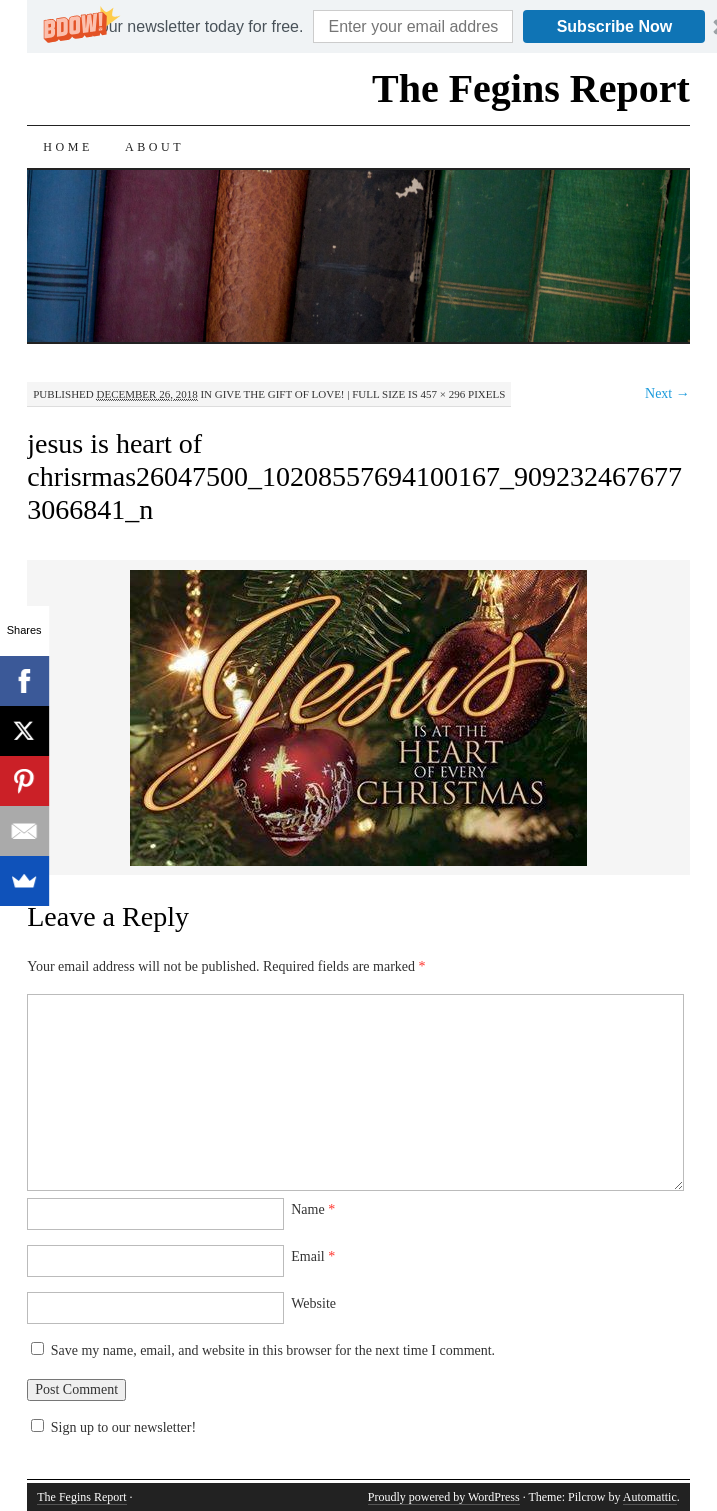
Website (313, 1303)
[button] (184, 27)
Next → (667, 393)
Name (313, 1209)
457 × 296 (443, 394)
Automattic (650, 1497)
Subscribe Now (615, 26)
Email (313, 1256)
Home (68, 147)
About (154, 147)
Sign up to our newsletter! (123, 1427)
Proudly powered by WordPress (444, 1497)
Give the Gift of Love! (280, 394)
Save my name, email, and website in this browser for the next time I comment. (273, 1350)
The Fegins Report (531, 88)
